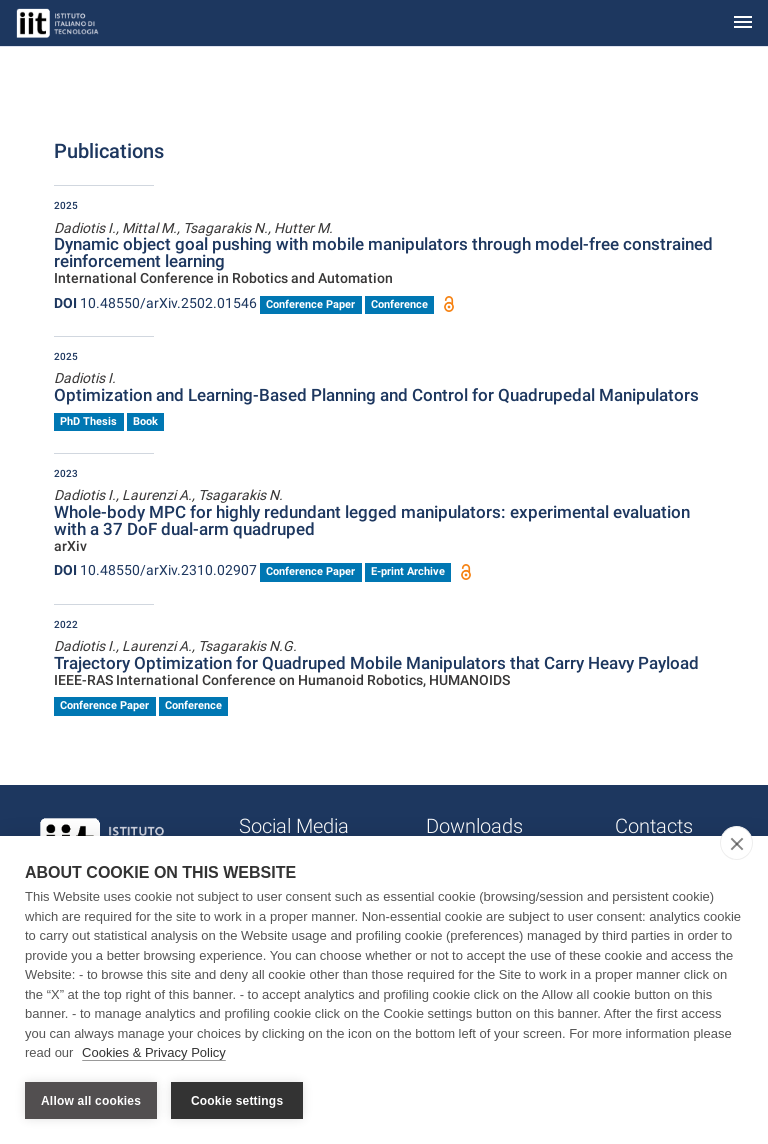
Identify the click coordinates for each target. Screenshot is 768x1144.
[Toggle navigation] (743, 23)
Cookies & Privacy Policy (154, 1052)
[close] (736, 843)
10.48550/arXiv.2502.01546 (155, 303)
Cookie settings (237, 1101)
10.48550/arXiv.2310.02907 (155, 570)
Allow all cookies (91, 1101)
